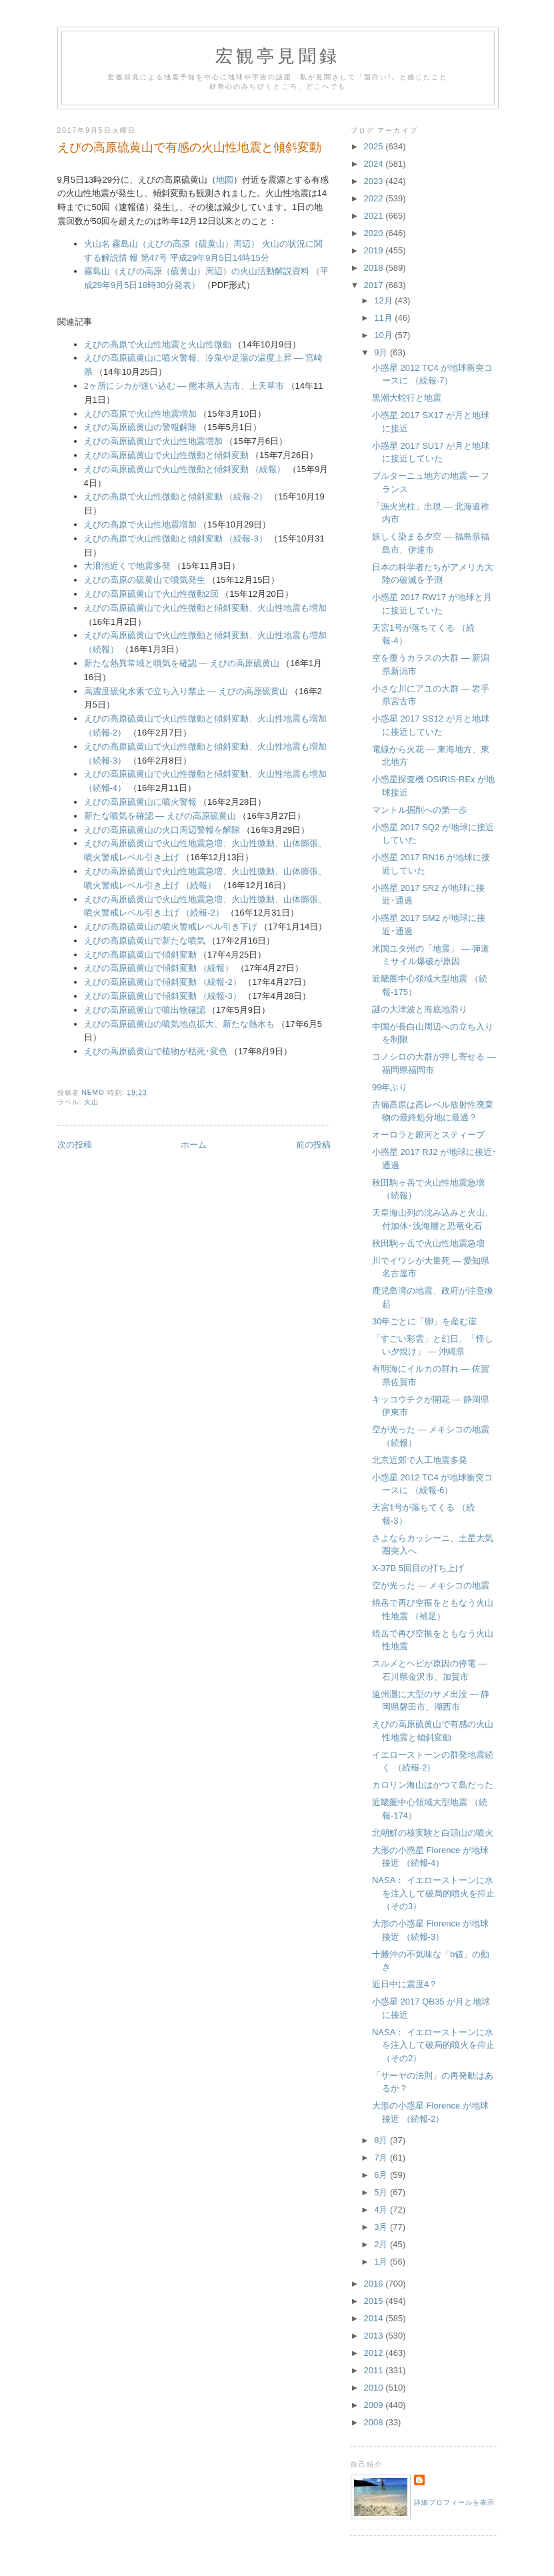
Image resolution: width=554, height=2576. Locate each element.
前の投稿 (313, 1145)
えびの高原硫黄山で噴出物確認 (144, 1010)
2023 (375, 181)
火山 (91, 1102)
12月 (384, 300)
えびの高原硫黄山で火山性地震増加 (153, 441)
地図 (224, 180)
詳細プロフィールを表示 (454, 2502)
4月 (382, 2210)
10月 (384, 335)
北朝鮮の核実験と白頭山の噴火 (432, 1833)
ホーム (194, 1145)
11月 (384, 318)
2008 (375, 2422)
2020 (375, 233)
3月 (382, 2227)
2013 (375, 2336)
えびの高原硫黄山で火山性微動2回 (151, 594)
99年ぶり (389, 1087)
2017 (375, 285)
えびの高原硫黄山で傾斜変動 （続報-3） (162, 996)
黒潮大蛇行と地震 (406, 398)
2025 (375, 146)
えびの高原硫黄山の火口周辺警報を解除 (162, 830)
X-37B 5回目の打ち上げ (418, 1568)
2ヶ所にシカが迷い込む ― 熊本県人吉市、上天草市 (184, 386)
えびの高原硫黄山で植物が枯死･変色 (155, 1051)
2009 (375, 2405)
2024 (375, 164)
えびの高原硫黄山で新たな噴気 (144, 941)
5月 (382, 2192)
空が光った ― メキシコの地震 (430, 1585)
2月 (382, 2244)
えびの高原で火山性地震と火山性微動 (157, 344)
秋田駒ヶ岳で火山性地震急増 (428, 1243)
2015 (375, 2301)
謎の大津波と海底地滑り (419, 1009)
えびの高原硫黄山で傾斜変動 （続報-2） (162, 982)
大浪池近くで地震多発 (127, 566)
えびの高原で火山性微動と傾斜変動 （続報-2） (175, 496)
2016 (375, 2284)
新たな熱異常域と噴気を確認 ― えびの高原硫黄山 (181, 663)
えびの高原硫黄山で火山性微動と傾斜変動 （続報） (185, 469)
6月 (382, 2175)
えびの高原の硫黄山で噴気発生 (144, 580)
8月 (382, 2140)
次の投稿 (74, 1145)
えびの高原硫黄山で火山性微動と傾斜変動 (166, 455)
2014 (375, 2318)
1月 (382, 2262)
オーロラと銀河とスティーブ (428, 1135)
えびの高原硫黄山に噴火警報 (140, 802)
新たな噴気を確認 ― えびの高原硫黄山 (160, 816)
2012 (375, 2353)
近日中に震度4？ (404, 1984)
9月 (382, 352)
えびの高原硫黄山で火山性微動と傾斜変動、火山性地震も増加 (205, 608)
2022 (375, 198)
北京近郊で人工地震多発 (419, 1460)
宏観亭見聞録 (277, 56)
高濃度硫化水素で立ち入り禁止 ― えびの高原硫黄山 (186, 691)
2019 (375, 250)
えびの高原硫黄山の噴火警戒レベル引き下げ (170, 927)
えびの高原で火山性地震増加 (140, 414)
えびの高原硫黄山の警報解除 (140, 427)
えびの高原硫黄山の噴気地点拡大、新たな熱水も (179, 1024)
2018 (375, 268)
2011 (375, 2370)
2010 (375, 2388)
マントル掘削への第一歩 (419, 810)
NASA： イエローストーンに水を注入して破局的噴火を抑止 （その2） (433, 2045)
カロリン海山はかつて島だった (432, 1785)
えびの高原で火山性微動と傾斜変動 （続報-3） (175, 538)
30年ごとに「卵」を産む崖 (424, 1321)
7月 (382, 2158)
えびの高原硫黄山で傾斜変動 (140, 955)
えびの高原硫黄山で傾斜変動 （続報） (159, 968)
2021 (375, 216)
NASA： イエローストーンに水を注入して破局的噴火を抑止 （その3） (433, 1893)
